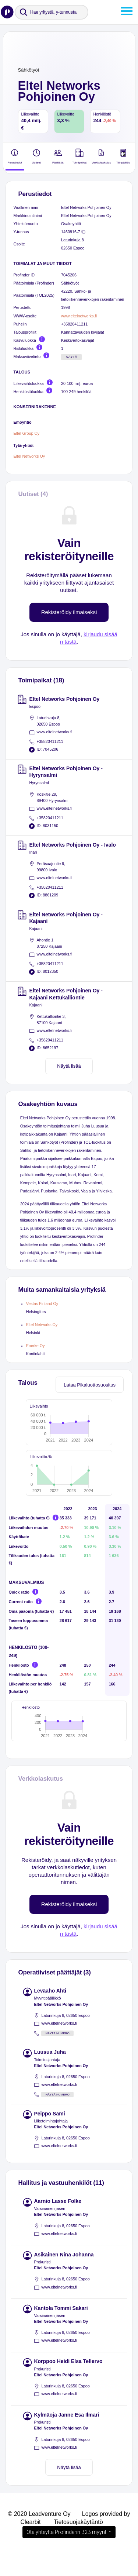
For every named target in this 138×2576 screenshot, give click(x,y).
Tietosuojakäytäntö (78, 2545)
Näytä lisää (69, 1066)
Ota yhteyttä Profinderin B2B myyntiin (69, 2555)
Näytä (71, 357)
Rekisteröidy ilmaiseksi (69, 612)
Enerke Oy (35, 1345)
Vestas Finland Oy (42, 1303)
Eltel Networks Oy (29, 456)
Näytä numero (58, 2056)
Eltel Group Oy (27, 433)
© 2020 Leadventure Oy (39, 2537)
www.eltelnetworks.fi (79, 316)
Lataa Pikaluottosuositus (90, 1385)
